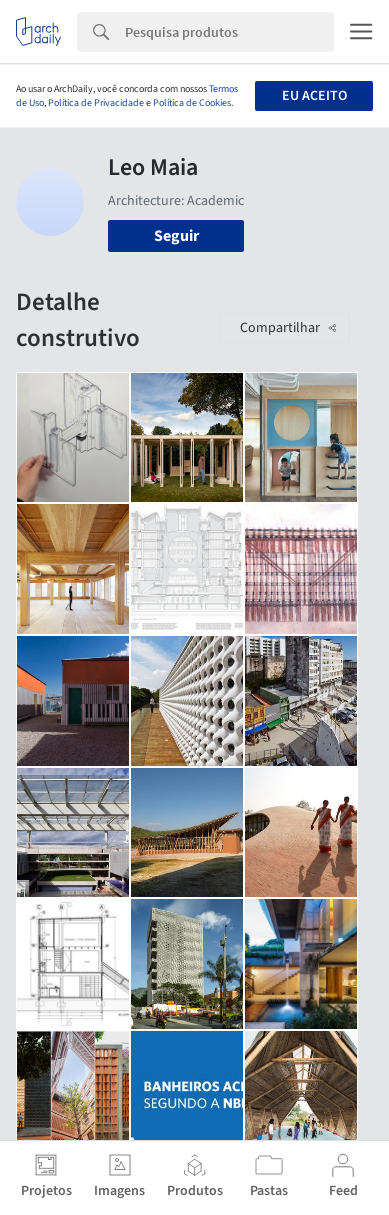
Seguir (176, 236)
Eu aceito (314, 96)
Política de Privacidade (96, 103)
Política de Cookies (192, 103)
